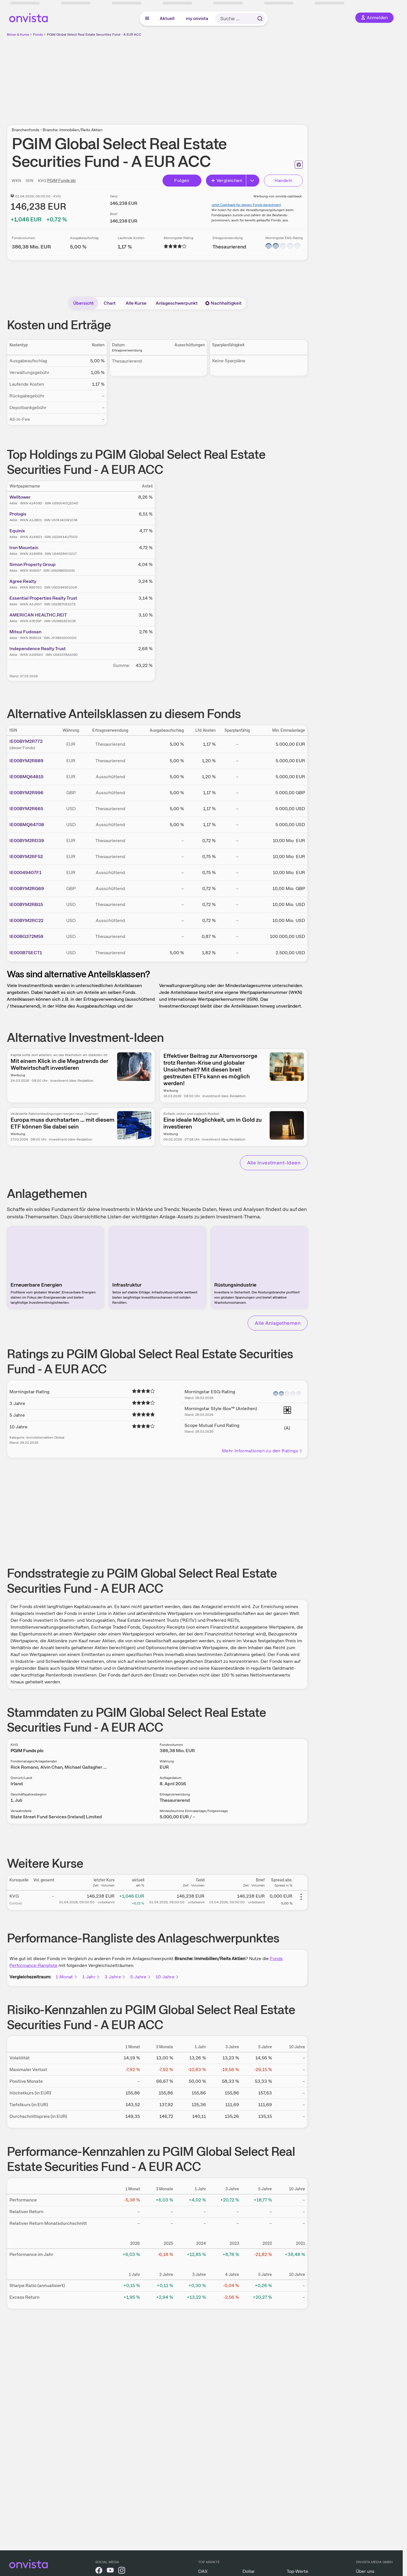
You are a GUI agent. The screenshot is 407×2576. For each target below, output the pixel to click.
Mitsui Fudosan (25, 632)
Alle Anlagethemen (277, 1323)
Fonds (38, 34)
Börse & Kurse (18, 34)
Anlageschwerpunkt (177, 303)
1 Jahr (91, 1977)
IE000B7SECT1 (25, 953)
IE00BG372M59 (26, 936)
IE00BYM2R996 (26, 793)
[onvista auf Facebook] (98, 2571)
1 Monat (67, 1977)
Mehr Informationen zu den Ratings (262, 1451)
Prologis (17, 514)
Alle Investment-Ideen (273, 1162)
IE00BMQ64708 (26, 825)
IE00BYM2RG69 (26, 888)
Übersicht (83, 303)
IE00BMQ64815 (26, 777)
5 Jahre (140, 1977)
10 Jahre (167, 1977)
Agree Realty (22, 581)
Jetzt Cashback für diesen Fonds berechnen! (246, 205)
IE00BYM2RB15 (26, 904)
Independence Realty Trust (37, 649)
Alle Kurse (136, 303)
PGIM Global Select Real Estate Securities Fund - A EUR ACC (94, 34)
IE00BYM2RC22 (26, 920)
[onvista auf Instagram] (121, 2571)
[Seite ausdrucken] (299, 165)
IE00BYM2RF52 (26, 857)
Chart (110, 303)
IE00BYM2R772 (26, 741)
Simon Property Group (32, 564)
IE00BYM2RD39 (26, 841)
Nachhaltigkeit (223, 303)
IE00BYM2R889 (26, 761)
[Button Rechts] (252, 181)
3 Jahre (115, 1977)
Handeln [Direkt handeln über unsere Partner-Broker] (283, 180)
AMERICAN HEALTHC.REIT (38, 615)
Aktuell (167, 18)
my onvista (197, 18)
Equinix (17, 531)
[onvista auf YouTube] (110, 2571)
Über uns (365, 2571)
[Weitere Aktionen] (301, 1897)
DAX (203, 2571)
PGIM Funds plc (61, 180)
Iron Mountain (23, 548)
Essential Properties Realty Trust (43, 598)
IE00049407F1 (25, 872)
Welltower (20, 497)
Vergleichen (226, 180)
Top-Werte (297, 2571)
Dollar (248, 2571)
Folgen (181, 180)
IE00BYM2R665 (26, 809)
